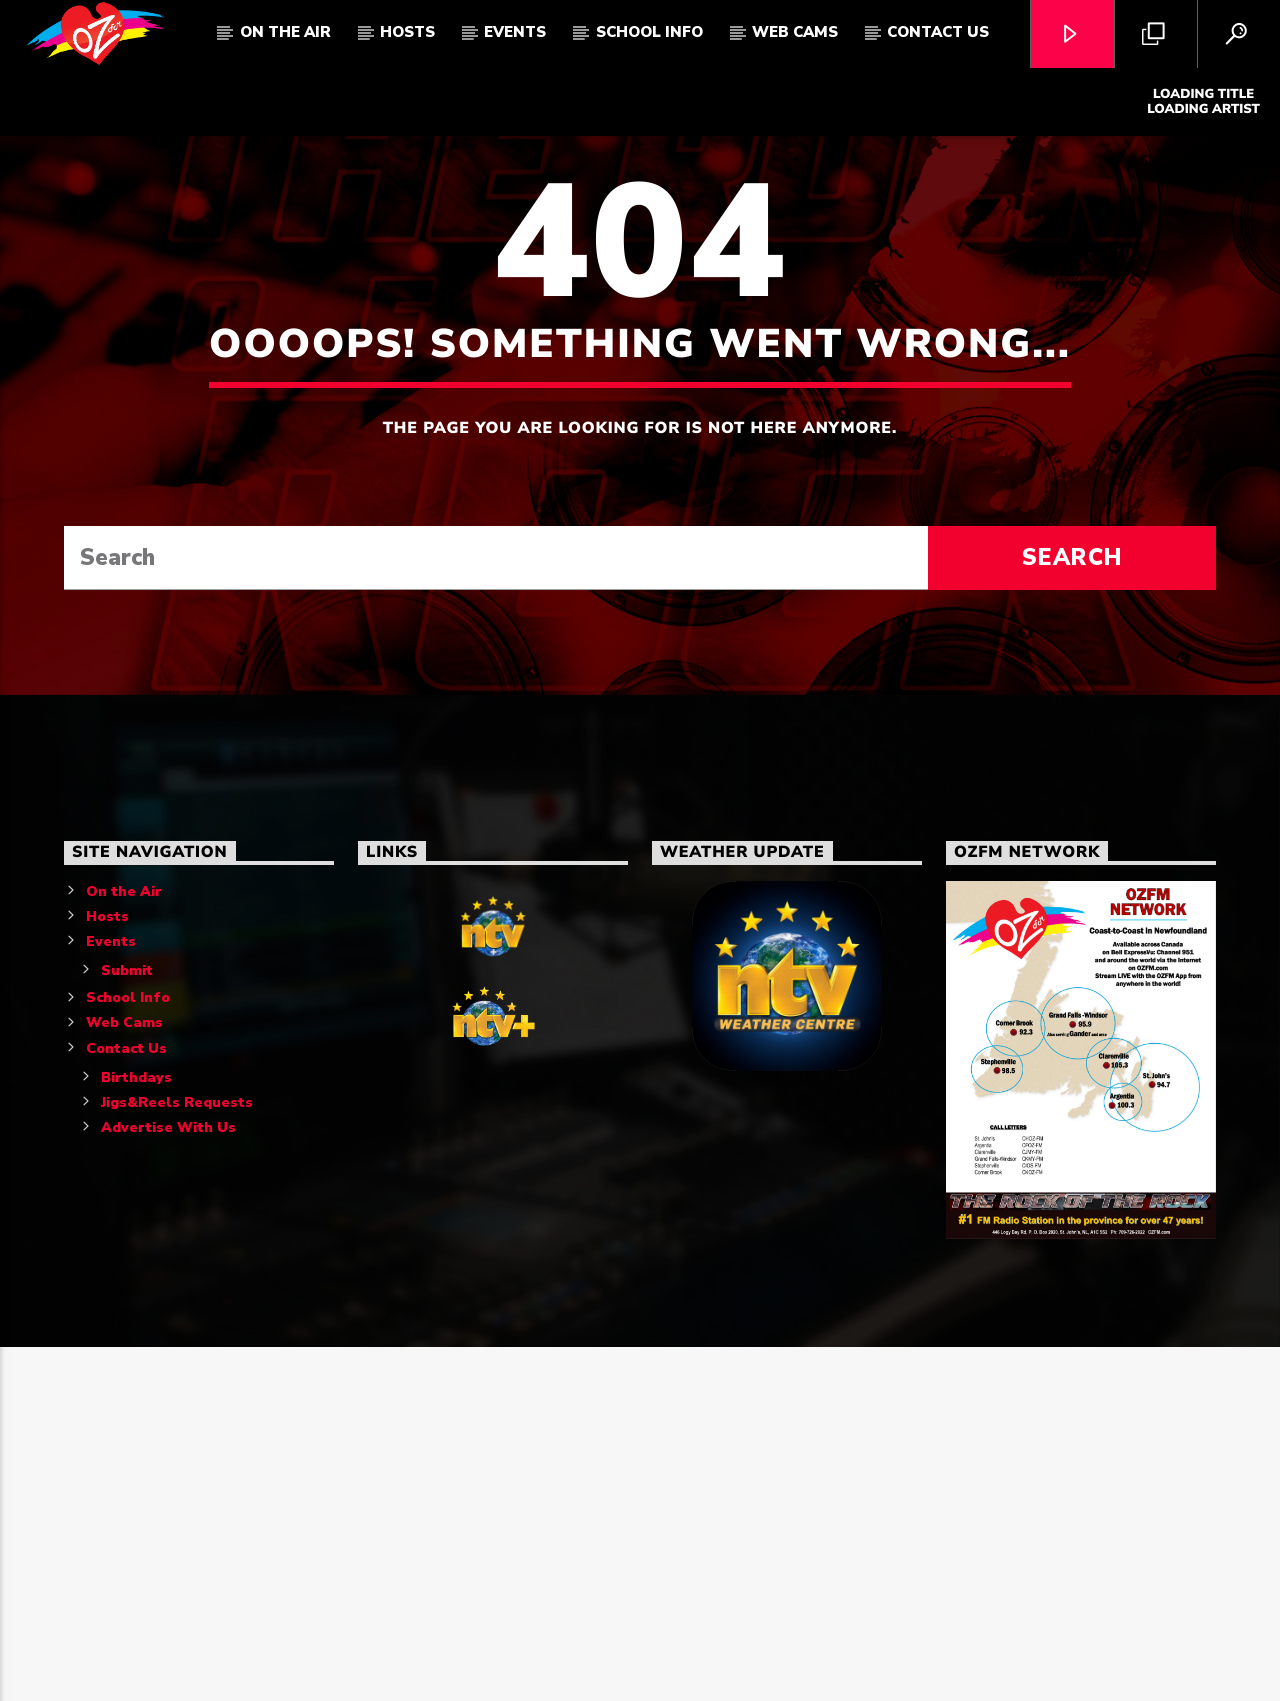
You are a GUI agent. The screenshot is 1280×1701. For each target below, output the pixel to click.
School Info (649, 32)
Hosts (407, 32)
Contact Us (938, 32)
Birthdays (136, 1430)
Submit (127, 1323)
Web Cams (795, 32)
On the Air (124, 1244)
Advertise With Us (168, 1480)
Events (515, 32)
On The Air (285, 32)
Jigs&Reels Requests (177, 1455)
